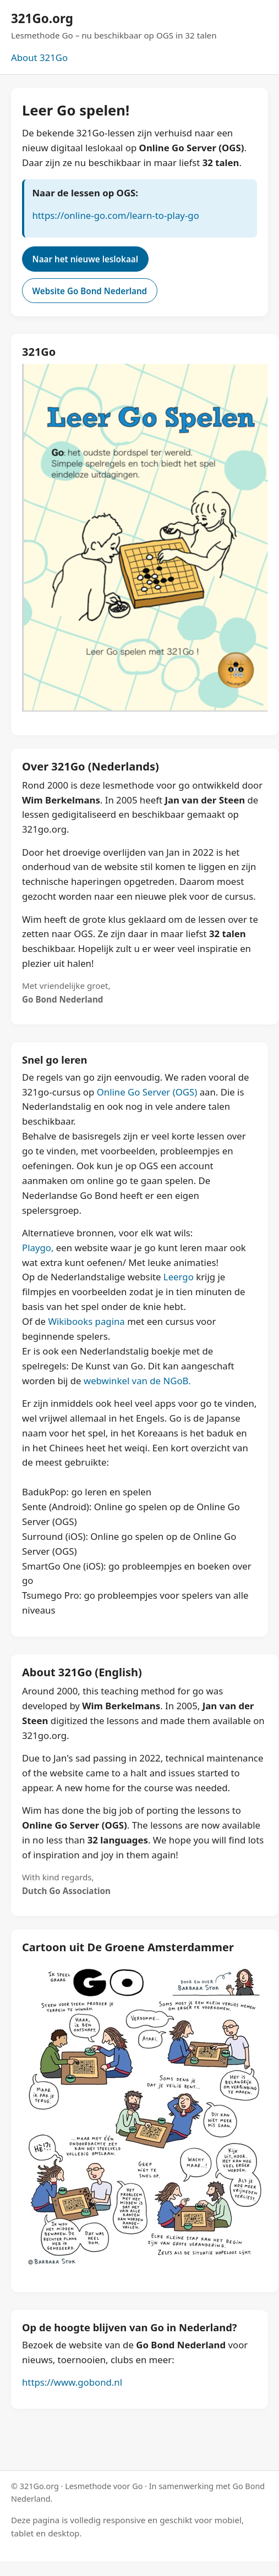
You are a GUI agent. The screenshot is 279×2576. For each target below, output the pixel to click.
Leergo (178, 1276)
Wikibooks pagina (86, 1321)
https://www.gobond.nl (72, 2382)
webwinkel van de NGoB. (137, 1380)
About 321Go (39, 57)
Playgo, (37, 1247)
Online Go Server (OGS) (147, 1092)
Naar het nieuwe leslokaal (85, 259)
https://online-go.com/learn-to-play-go (115, 215)
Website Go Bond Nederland (89, 290)
